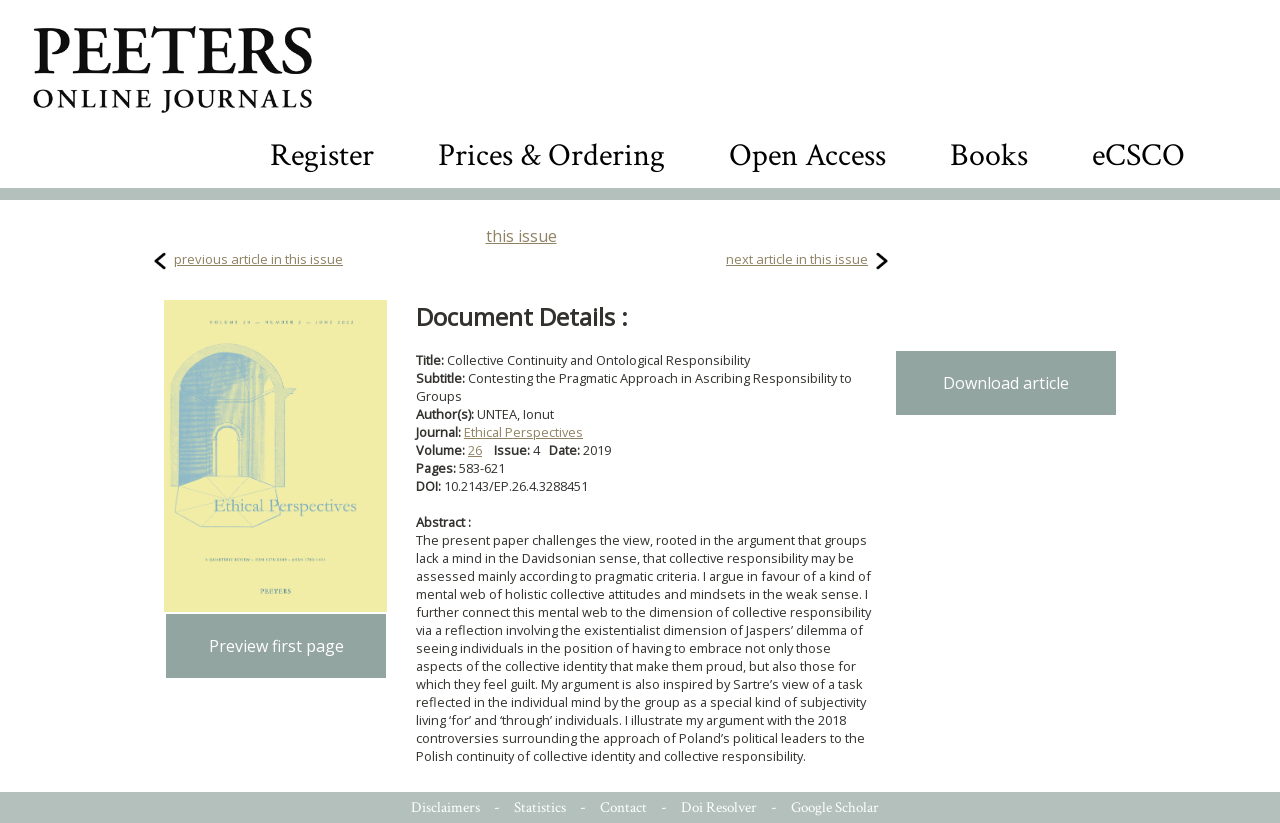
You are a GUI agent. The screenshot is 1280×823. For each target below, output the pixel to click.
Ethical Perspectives (523, 432)
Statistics (540, 807)
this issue (521, 236)
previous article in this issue (258, 259)
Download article (1006, 383)
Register (322, 155)
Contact (623, 807)
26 (475, 450)
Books (989, 155)
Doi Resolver (719, 807)
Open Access (807, 155)
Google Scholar (835, 807)
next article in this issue (797, 259)
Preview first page (276, 646)
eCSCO (1138, 155)
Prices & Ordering (551, 155)
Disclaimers (445, 807)
